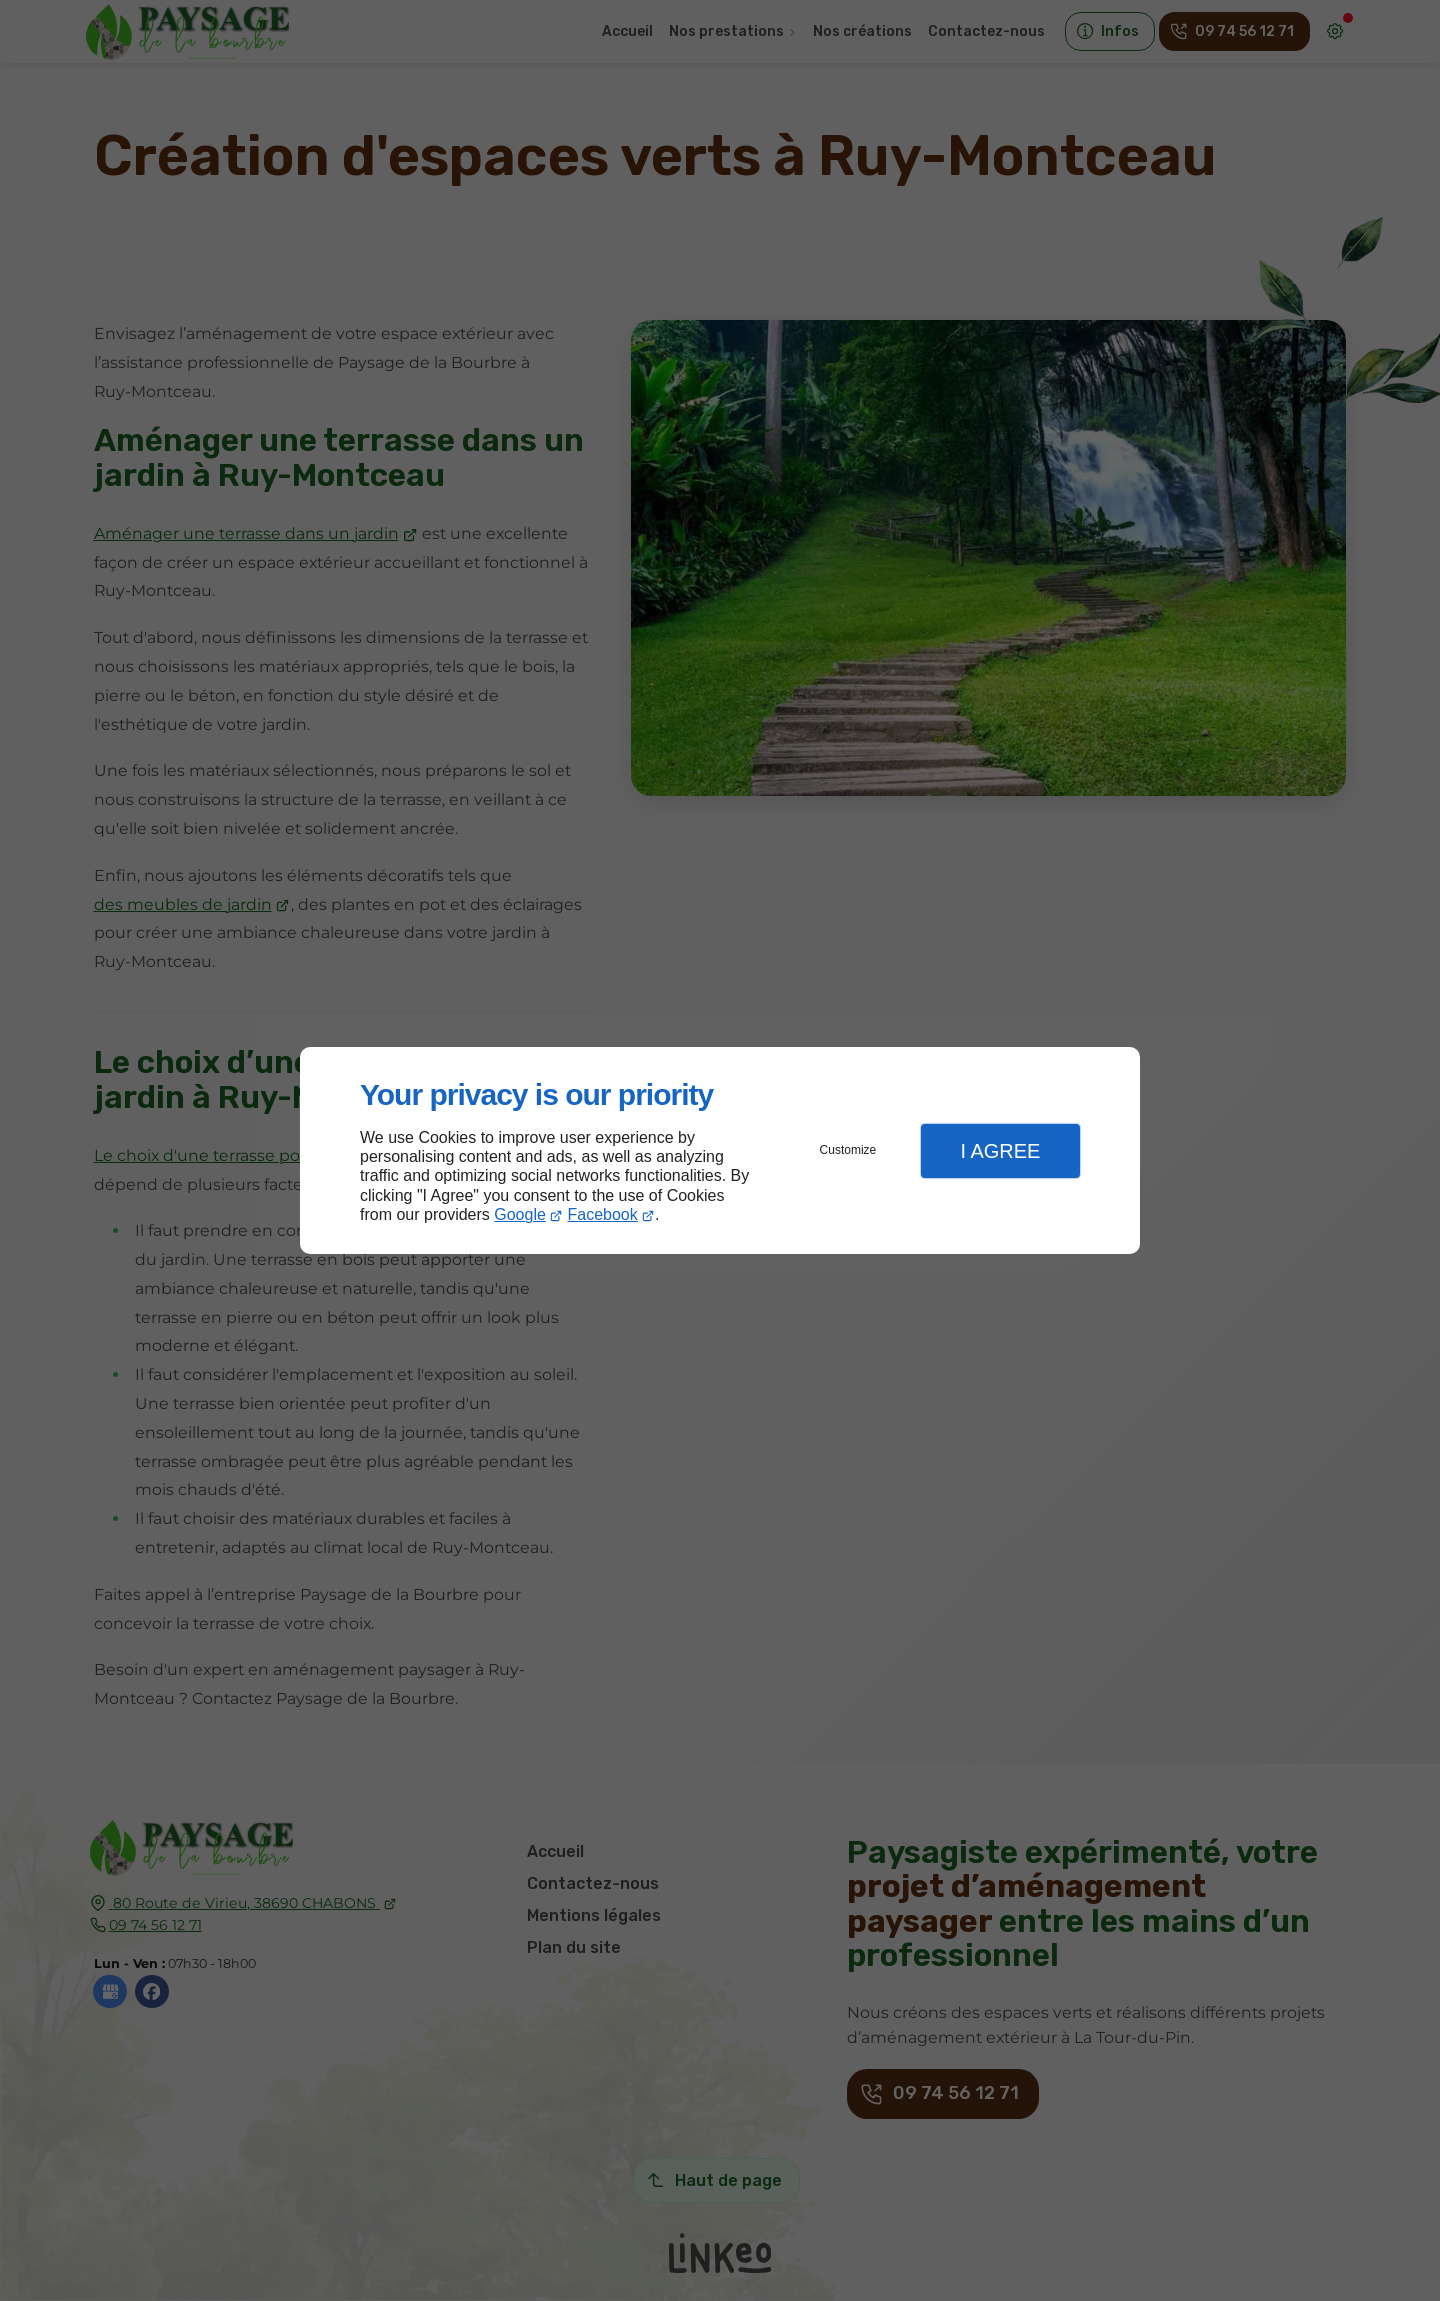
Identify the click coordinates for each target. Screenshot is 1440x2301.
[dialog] (720, 1150)
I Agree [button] (1000, 1151)
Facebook (603, 1214)
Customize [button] (848, 1150)
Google (520, 1214)
